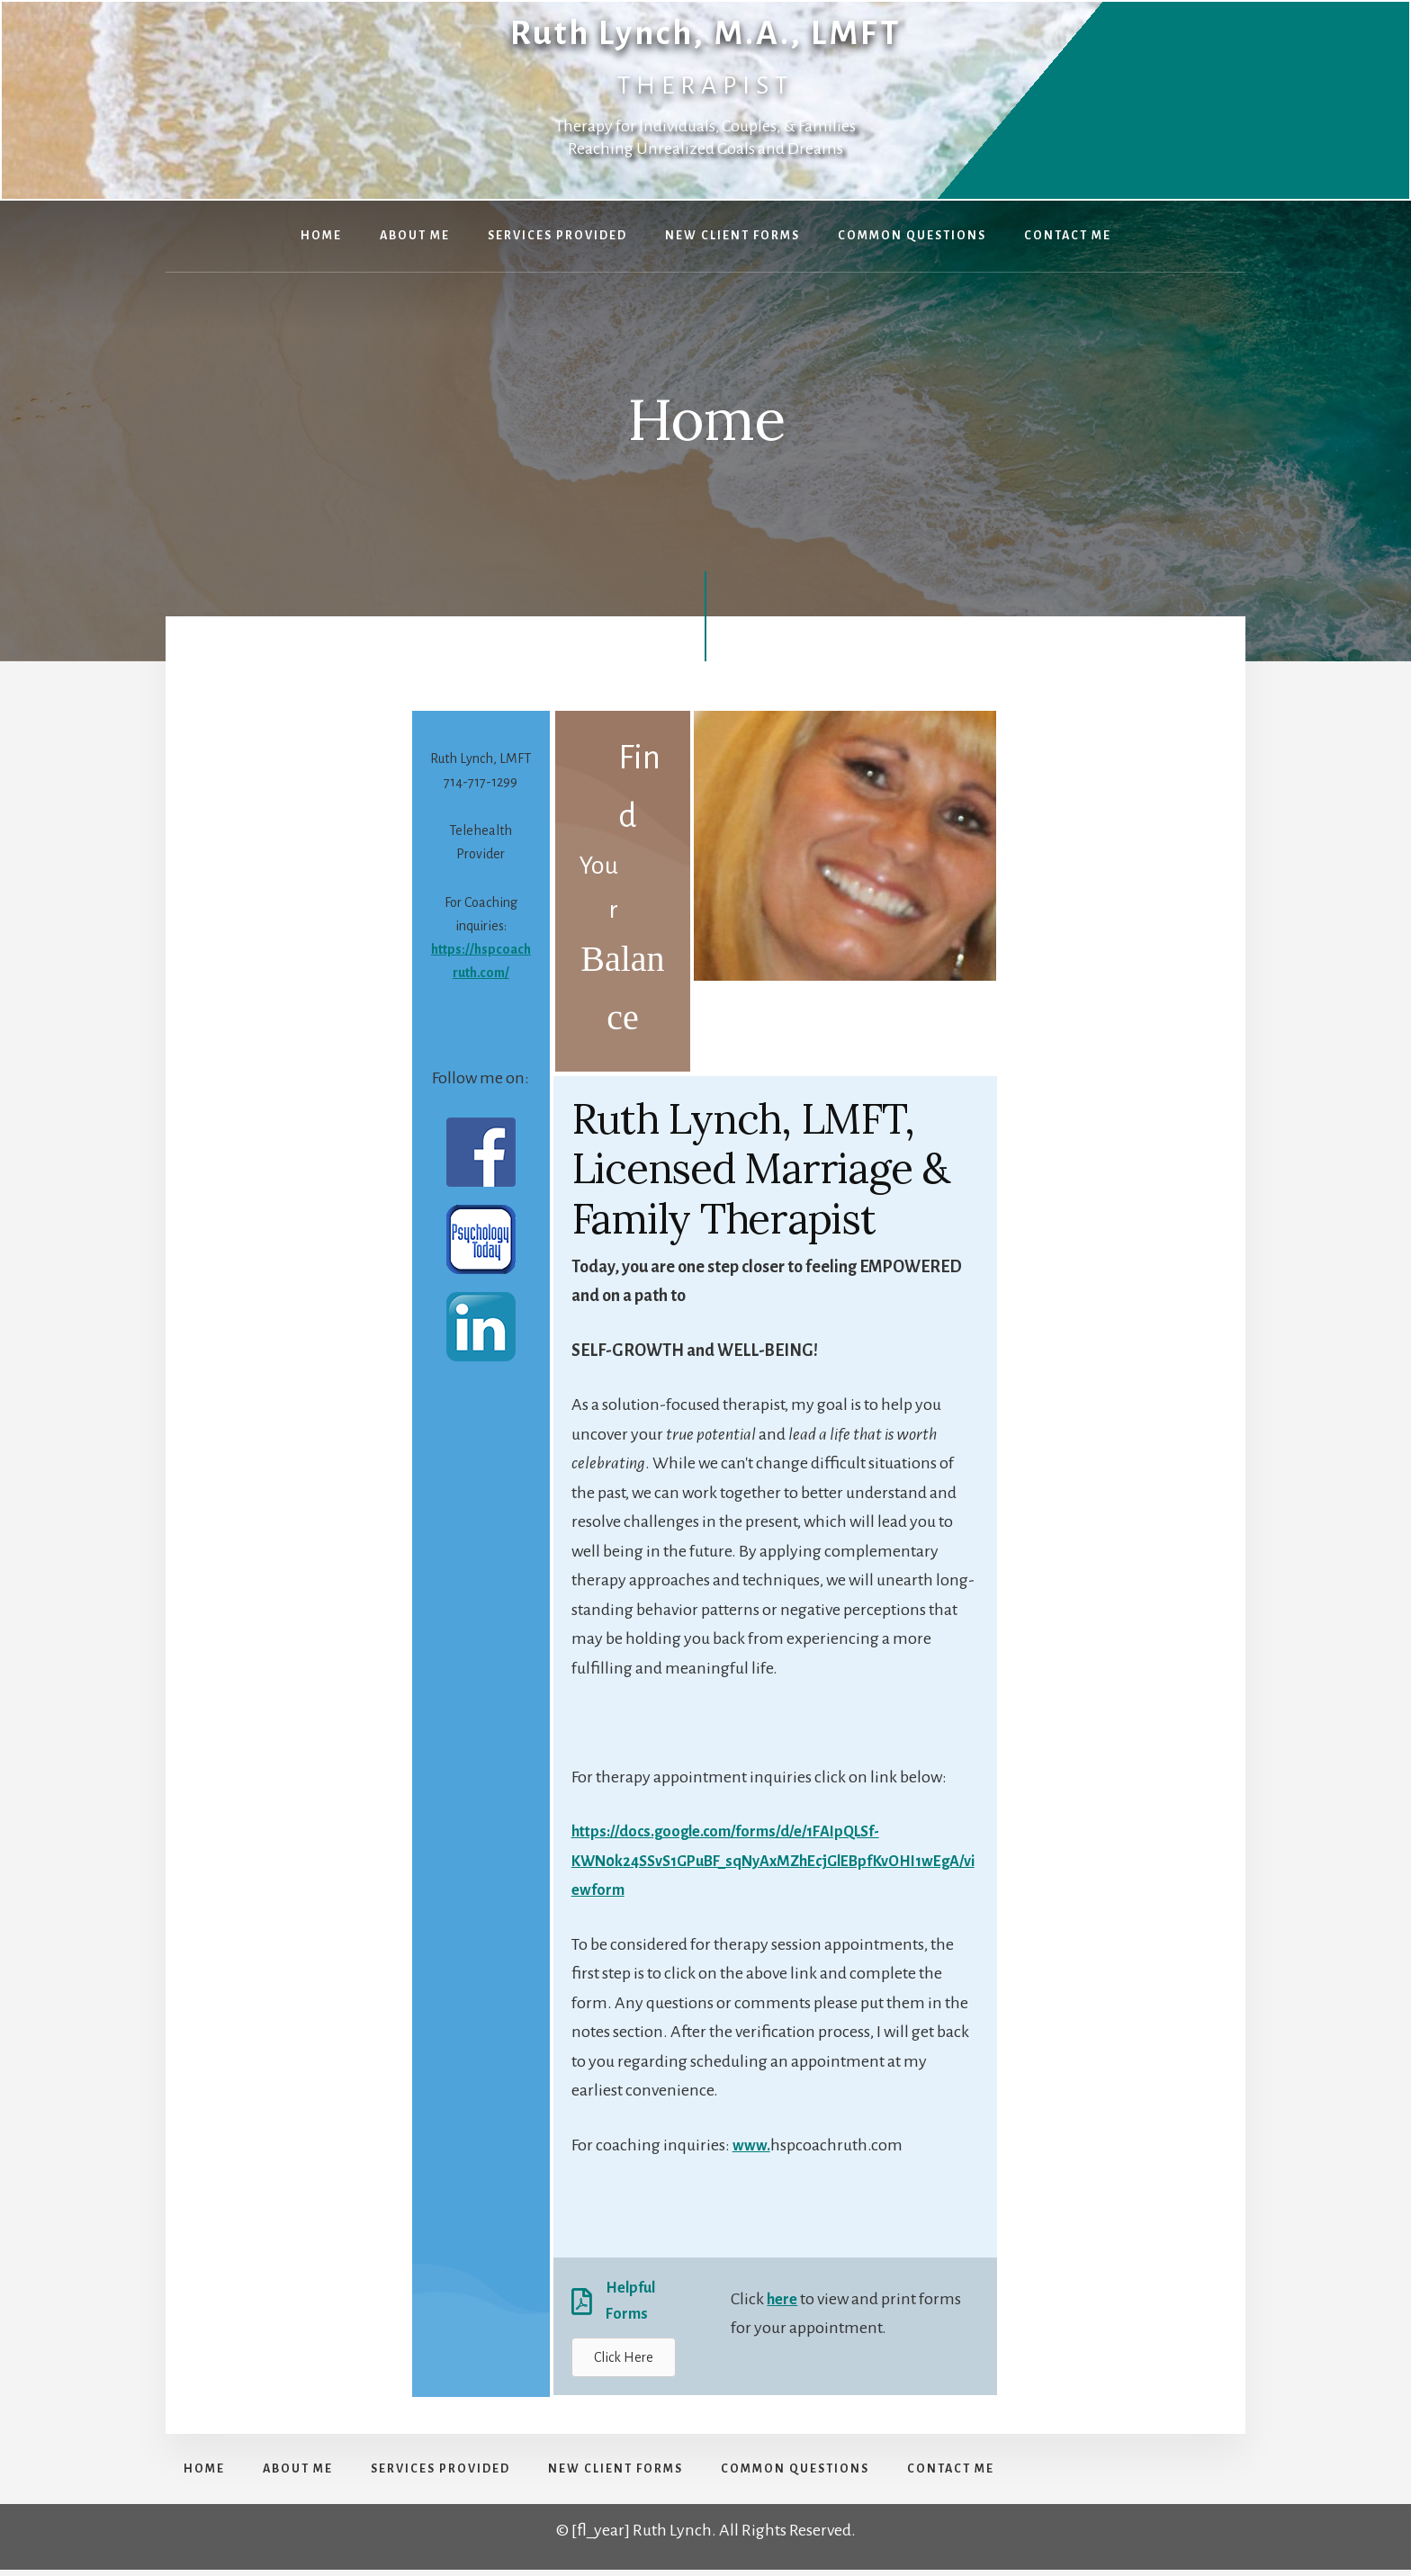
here (783, 2302)
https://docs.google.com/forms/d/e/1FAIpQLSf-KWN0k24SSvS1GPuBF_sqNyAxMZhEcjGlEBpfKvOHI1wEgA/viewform (773, 1860)
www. (752, 2145)
